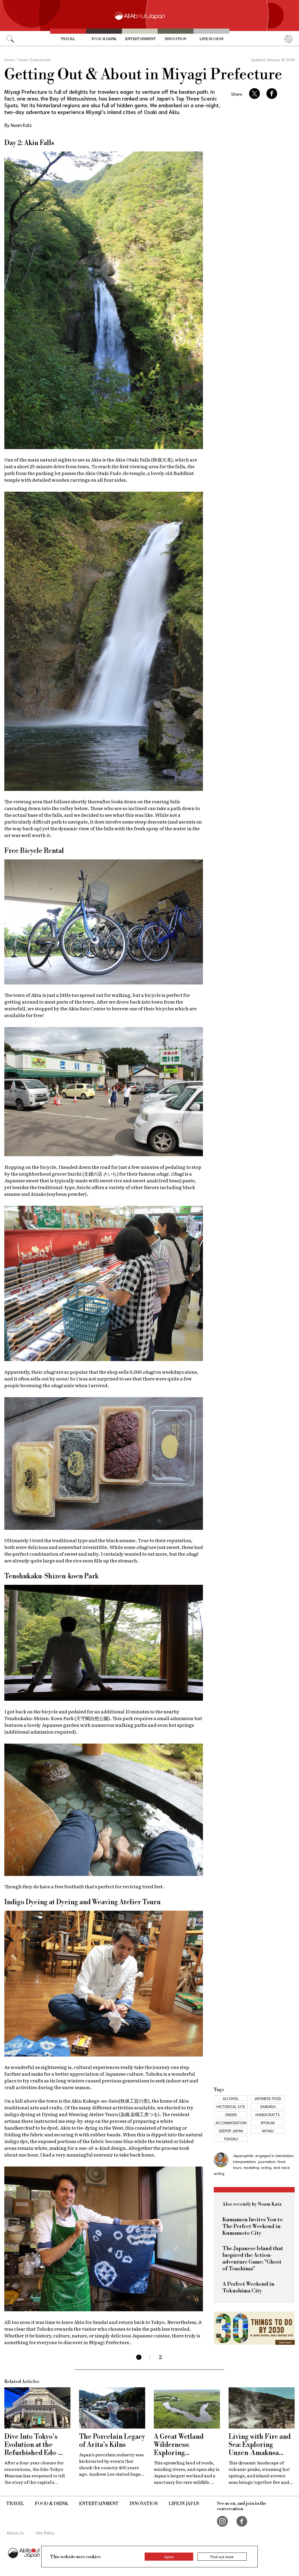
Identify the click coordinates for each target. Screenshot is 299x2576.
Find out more (222, 2556)
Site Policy (45, 2532)
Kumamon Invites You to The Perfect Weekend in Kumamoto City (252, 2226)
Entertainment (140, 39)
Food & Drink (103, 39)
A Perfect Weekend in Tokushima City (248, 2287)
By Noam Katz (18, 125)
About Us (15, 2532)
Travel (68, 39)
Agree (169, 2556)
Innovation (175, 39)
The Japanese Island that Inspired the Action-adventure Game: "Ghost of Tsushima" (252, 2258)
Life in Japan (211, 39)
